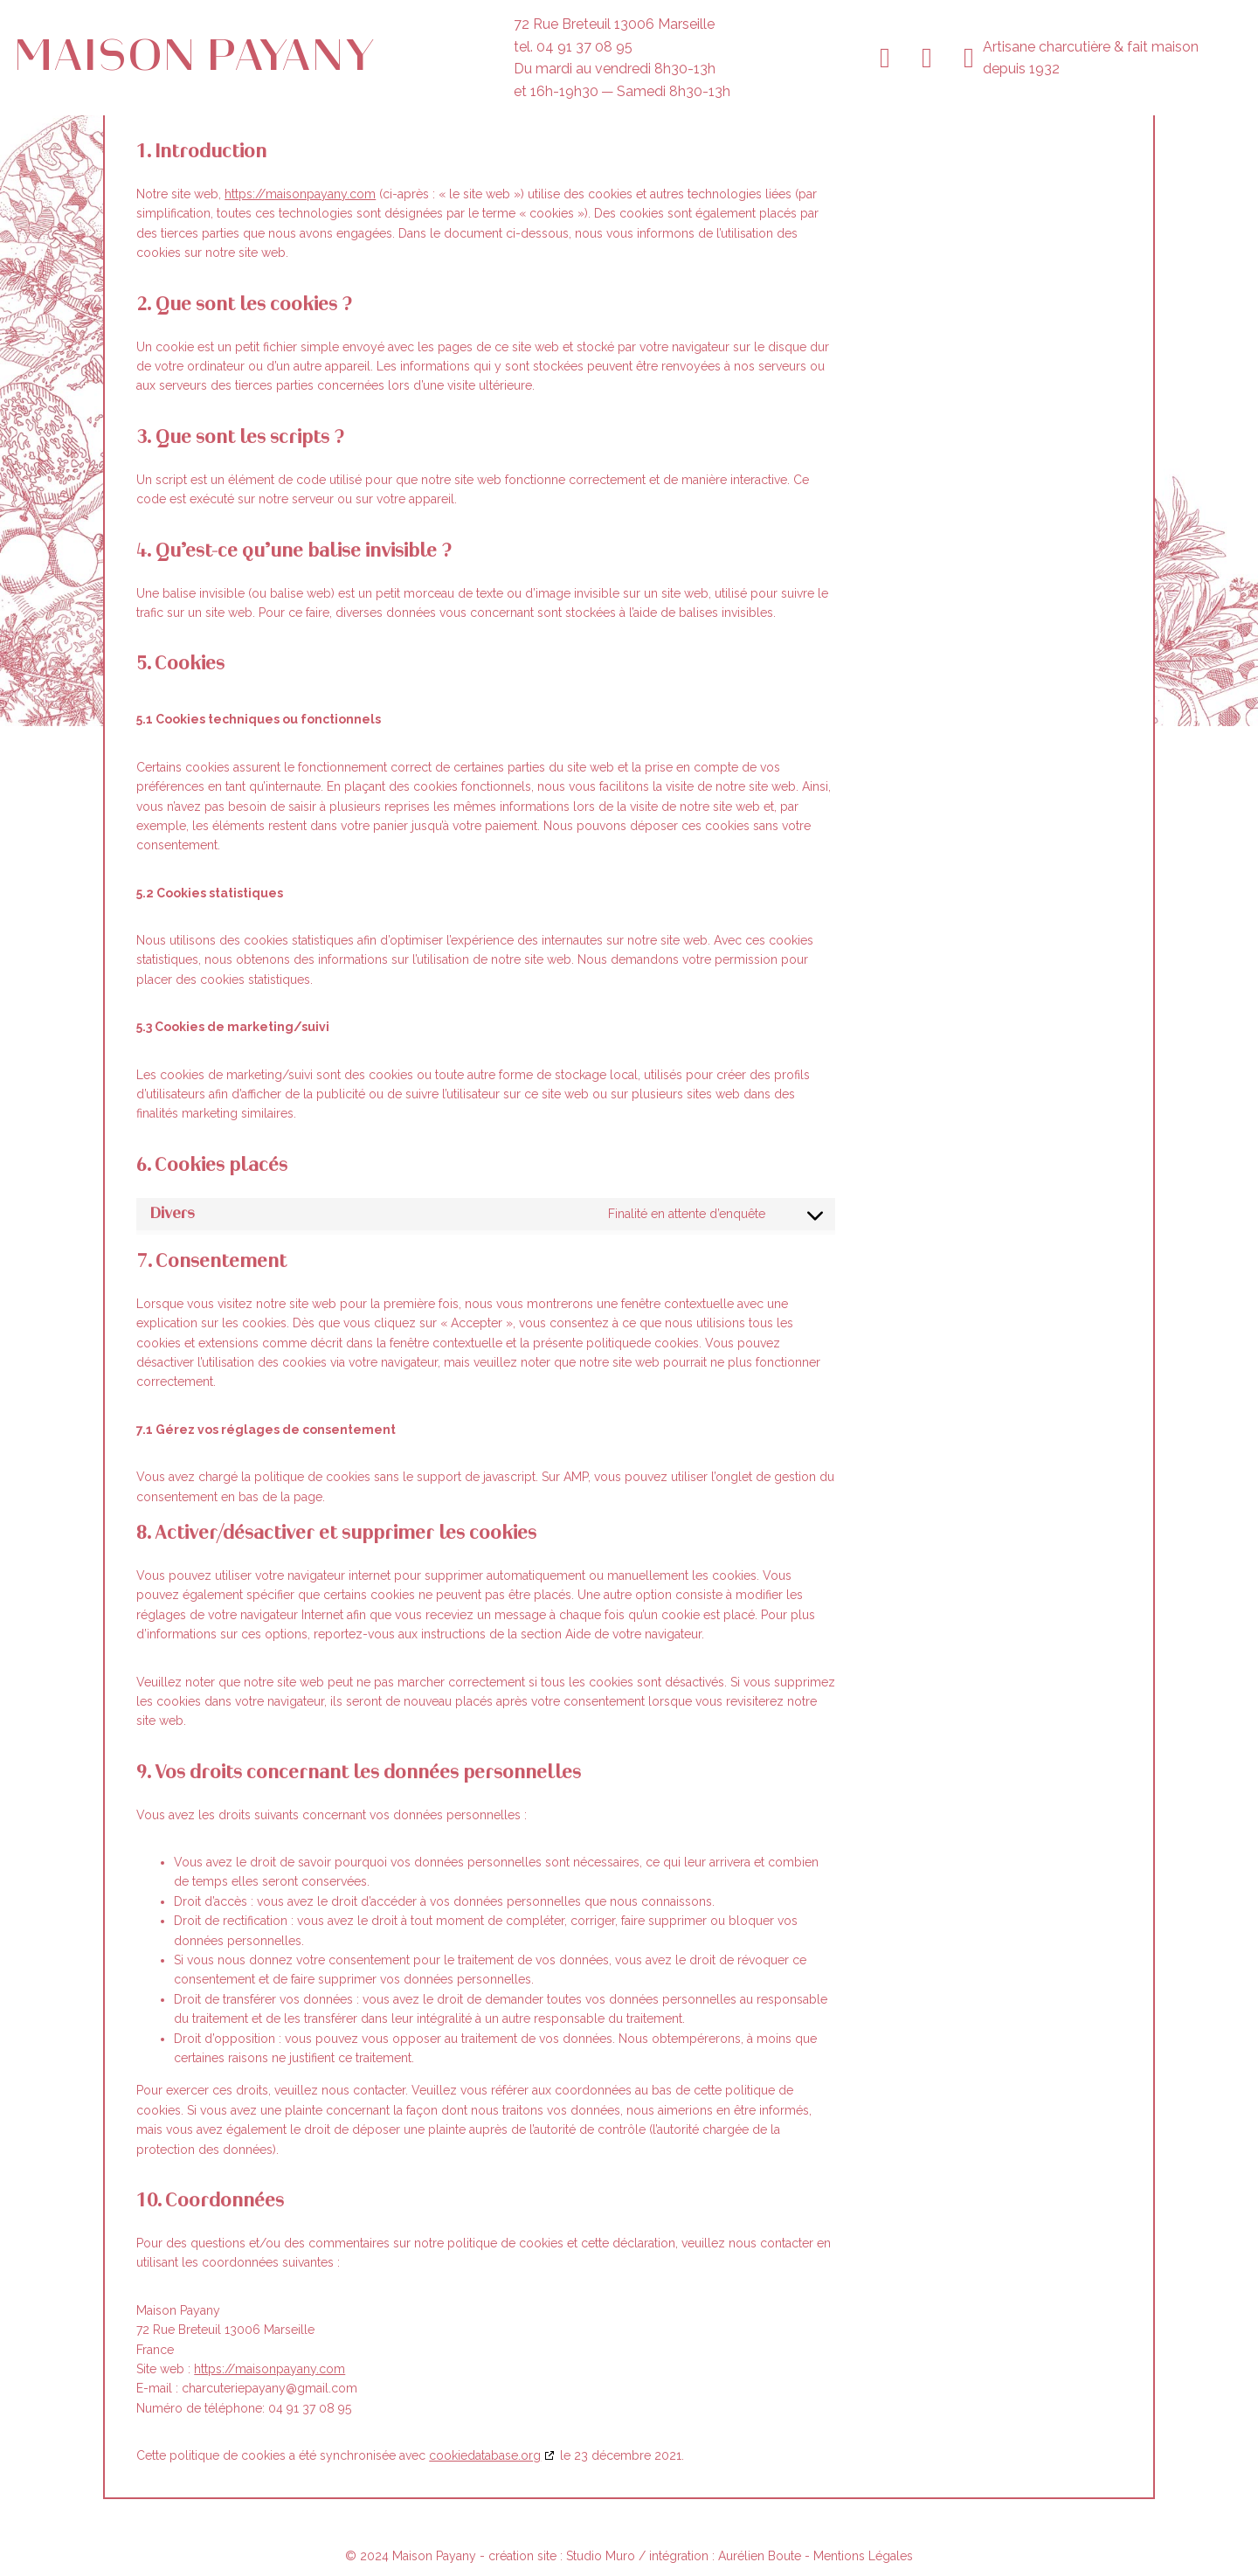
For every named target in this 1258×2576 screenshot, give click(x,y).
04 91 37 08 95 (584, 46)
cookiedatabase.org (485, 2455)
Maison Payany (194, 57)
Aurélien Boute (759, 2556)
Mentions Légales (863, 2556)
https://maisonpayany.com (300, 194)
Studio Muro (602, 2556)
